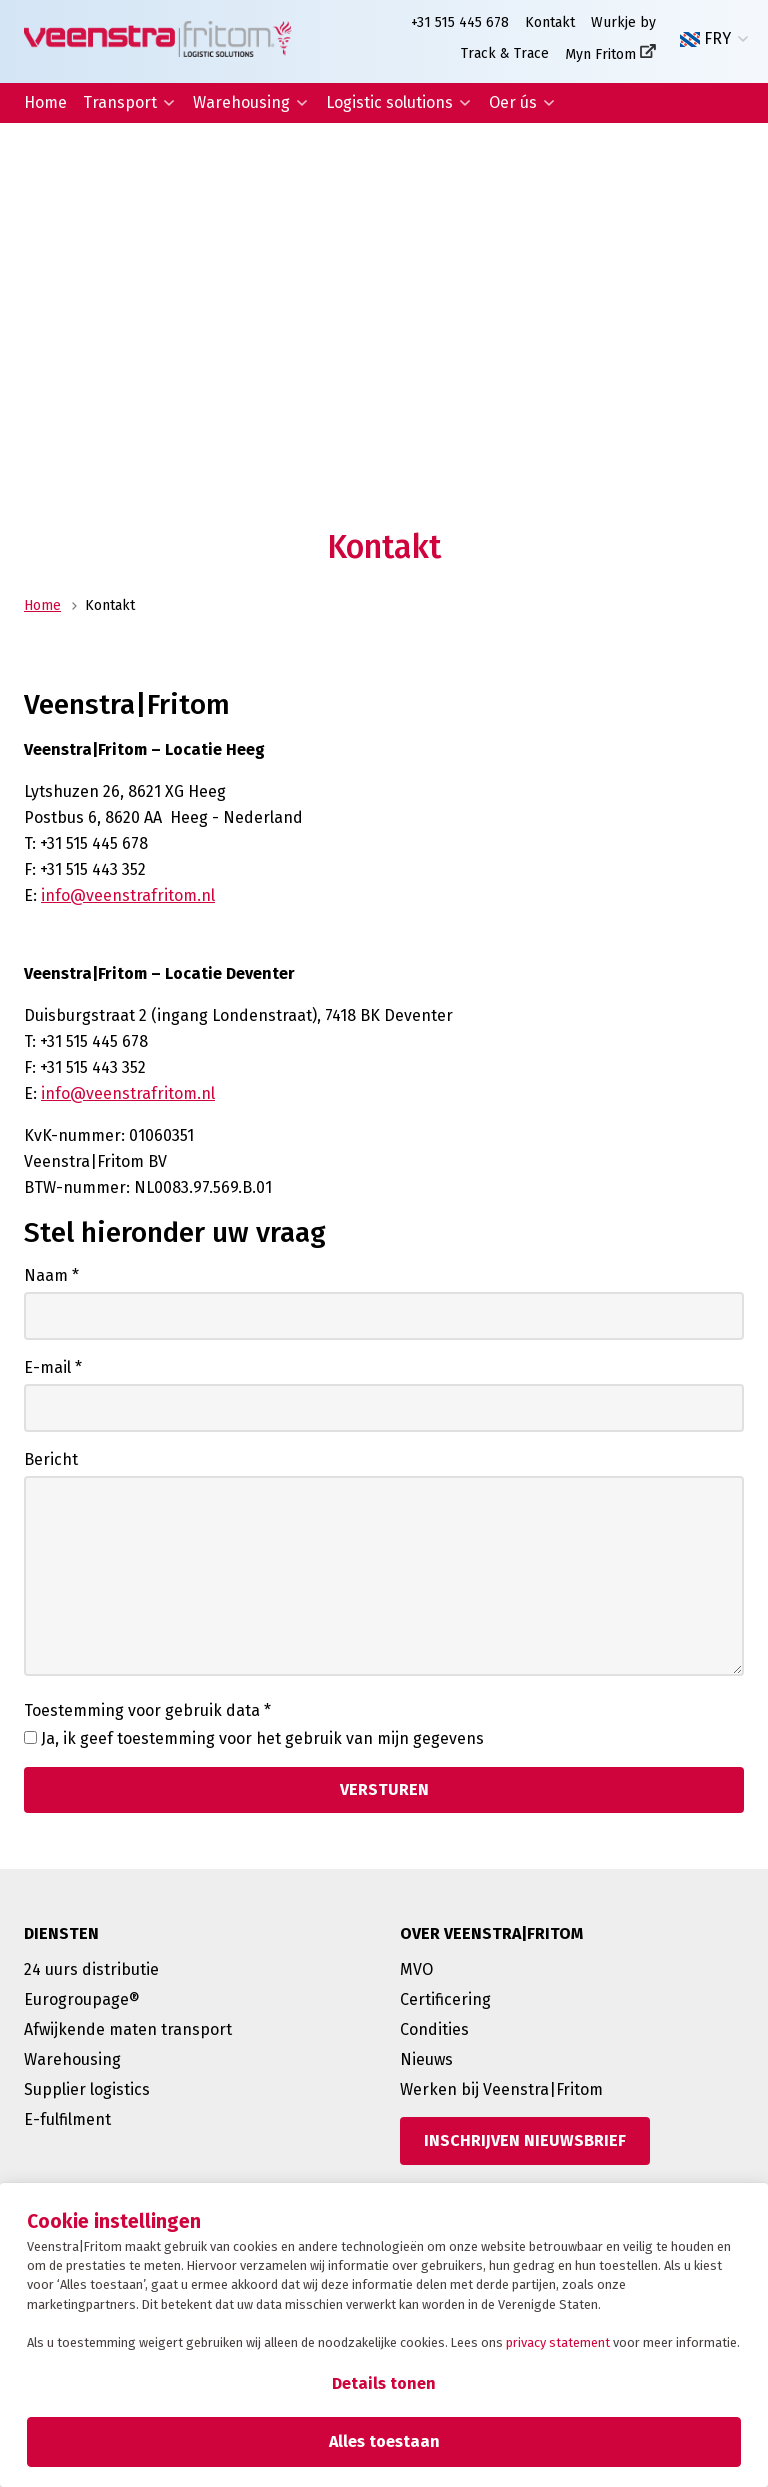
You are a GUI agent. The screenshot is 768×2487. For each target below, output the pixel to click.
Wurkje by (623, 22)
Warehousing (241, 102)
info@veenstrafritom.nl (128, 895)
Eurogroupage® (82, 1999)
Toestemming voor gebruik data (147, 1710)
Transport (120, 102)
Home (45, 102)
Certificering (445, 1999)
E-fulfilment (67, 2119)
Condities (434, 2029)
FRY (705, 39)
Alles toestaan (384, 2441)
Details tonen (384, 2383)
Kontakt (550, 22)
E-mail (53, 1367)
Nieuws (426, 2059)
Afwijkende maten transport (128, 2029)
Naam (51, 1275)
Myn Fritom (600, 54)
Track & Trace (505, 53)
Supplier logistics (87, 2089)
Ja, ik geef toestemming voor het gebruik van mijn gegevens (262, 1738)
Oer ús (513, 102)
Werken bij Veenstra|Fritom (501, 2089)
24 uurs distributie (91, 1969)
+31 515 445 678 (460, 22)
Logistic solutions (389, 102)
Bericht (51, 1459)
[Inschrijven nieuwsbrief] (525, 2141)
